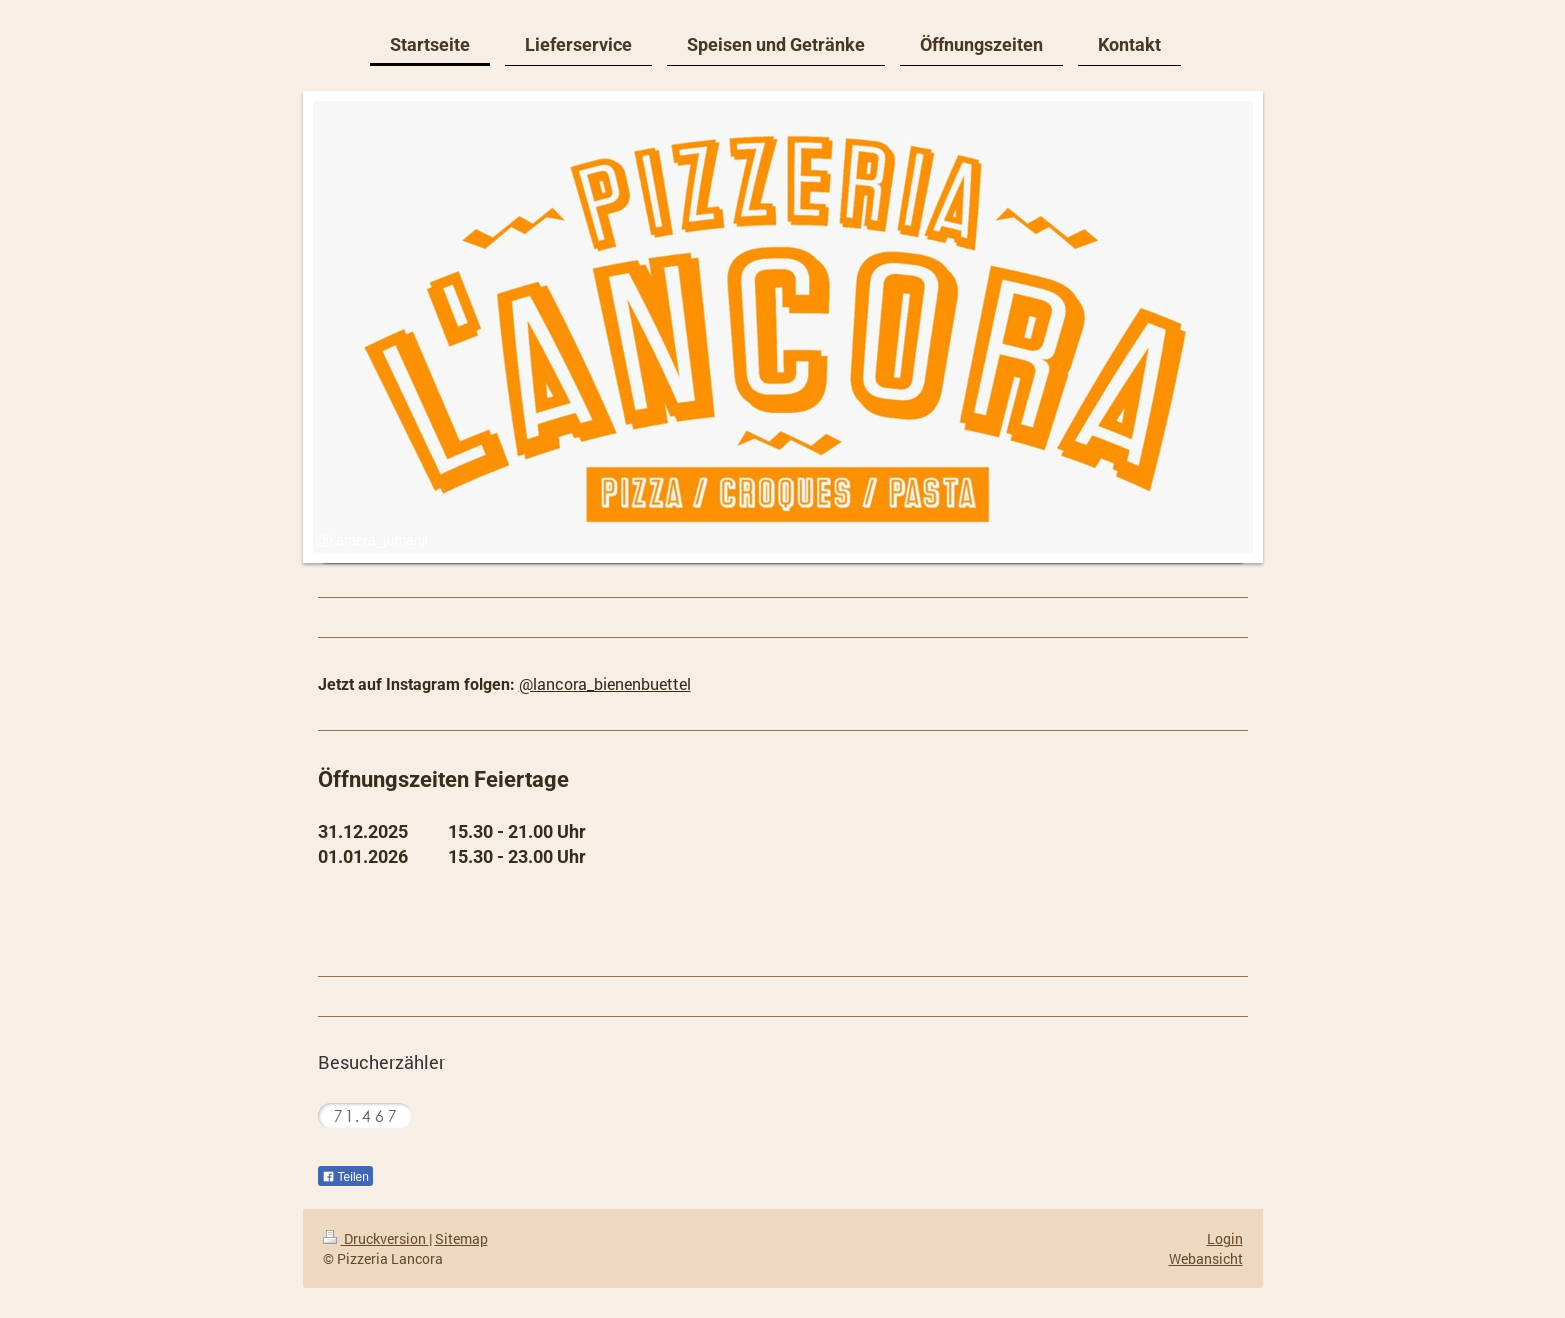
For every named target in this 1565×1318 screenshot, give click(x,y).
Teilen (345, 1177)
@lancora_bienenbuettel (605, 683)
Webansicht (1206, 1258)
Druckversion (376, 1238)
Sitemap (461, 1238)
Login (1225, 1238)
